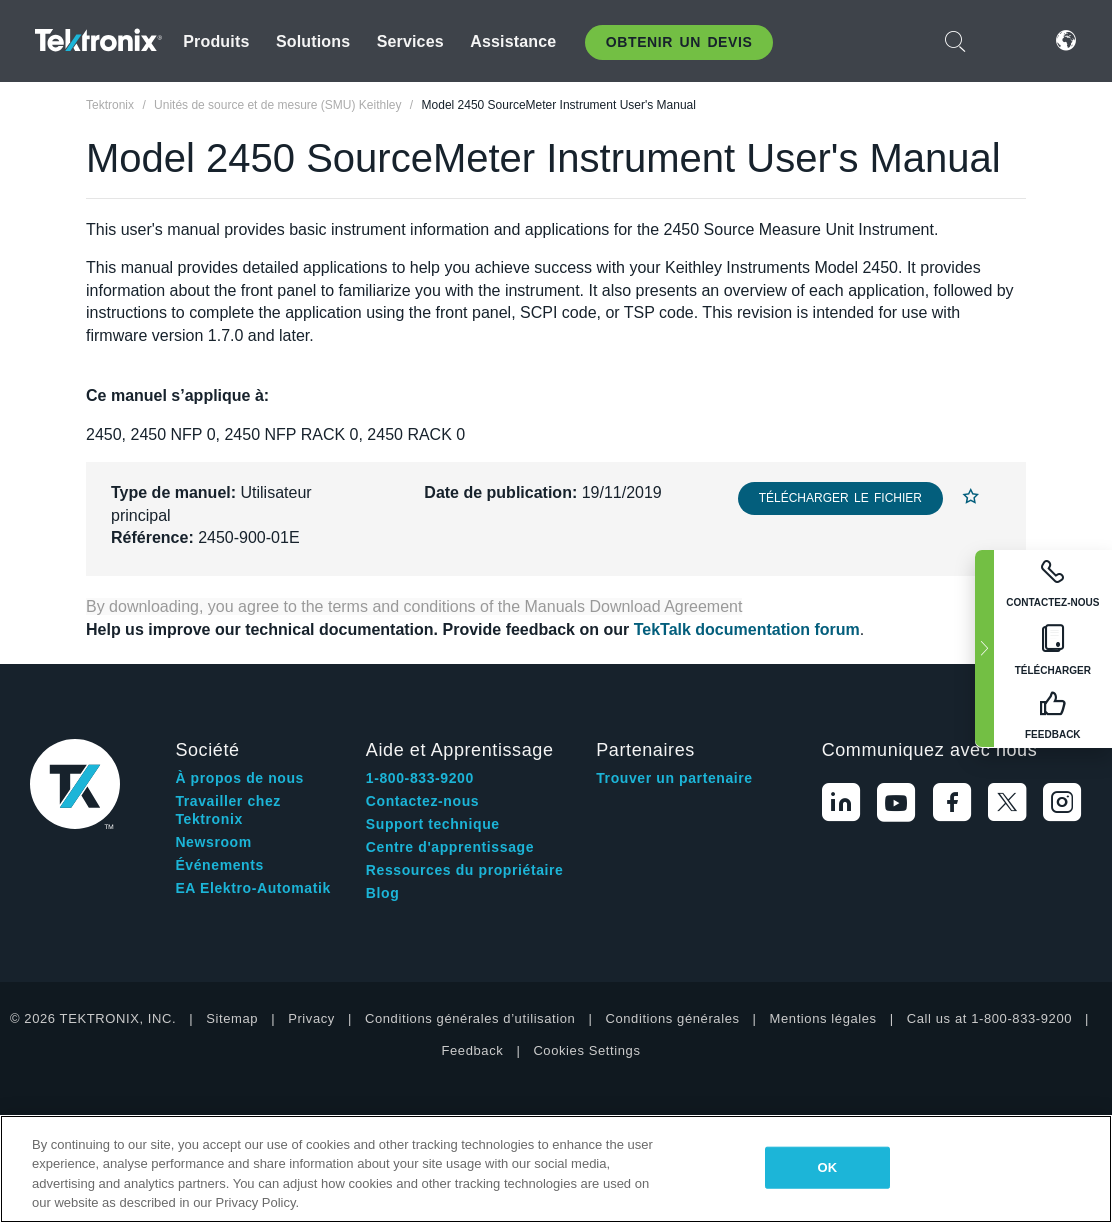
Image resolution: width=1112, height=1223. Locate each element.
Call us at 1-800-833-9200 (989, 1018)
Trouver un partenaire (674, 778)
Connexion (1006, 40)
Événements (219, 865)
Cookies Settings (586, 1050)
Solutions (313, 41)
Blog (383, 893)
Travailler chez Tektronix (228, 810)
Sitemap (232, 1018)
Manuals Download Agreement (634, 606)
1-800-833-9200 (420, 778)
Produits (216, 41)
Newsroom (213, 842)
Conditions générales (672, 1018)
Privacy (311, 1018)
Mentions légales (823, 1018)
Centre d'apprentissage (450, 847)
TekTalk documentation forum (747, 629)
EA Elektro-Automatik (252, 888)
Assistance (513, 41)
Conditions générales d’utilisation (470, 1018)
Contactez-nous (422, 801)
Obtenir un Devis (679, 42)
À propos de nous (239, 778)
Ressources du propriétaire (465, 870)
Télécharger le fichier (840, 498)
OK (828, 1167)
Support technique (433, 824)
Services (410, 41)
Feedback (472, 1050)
